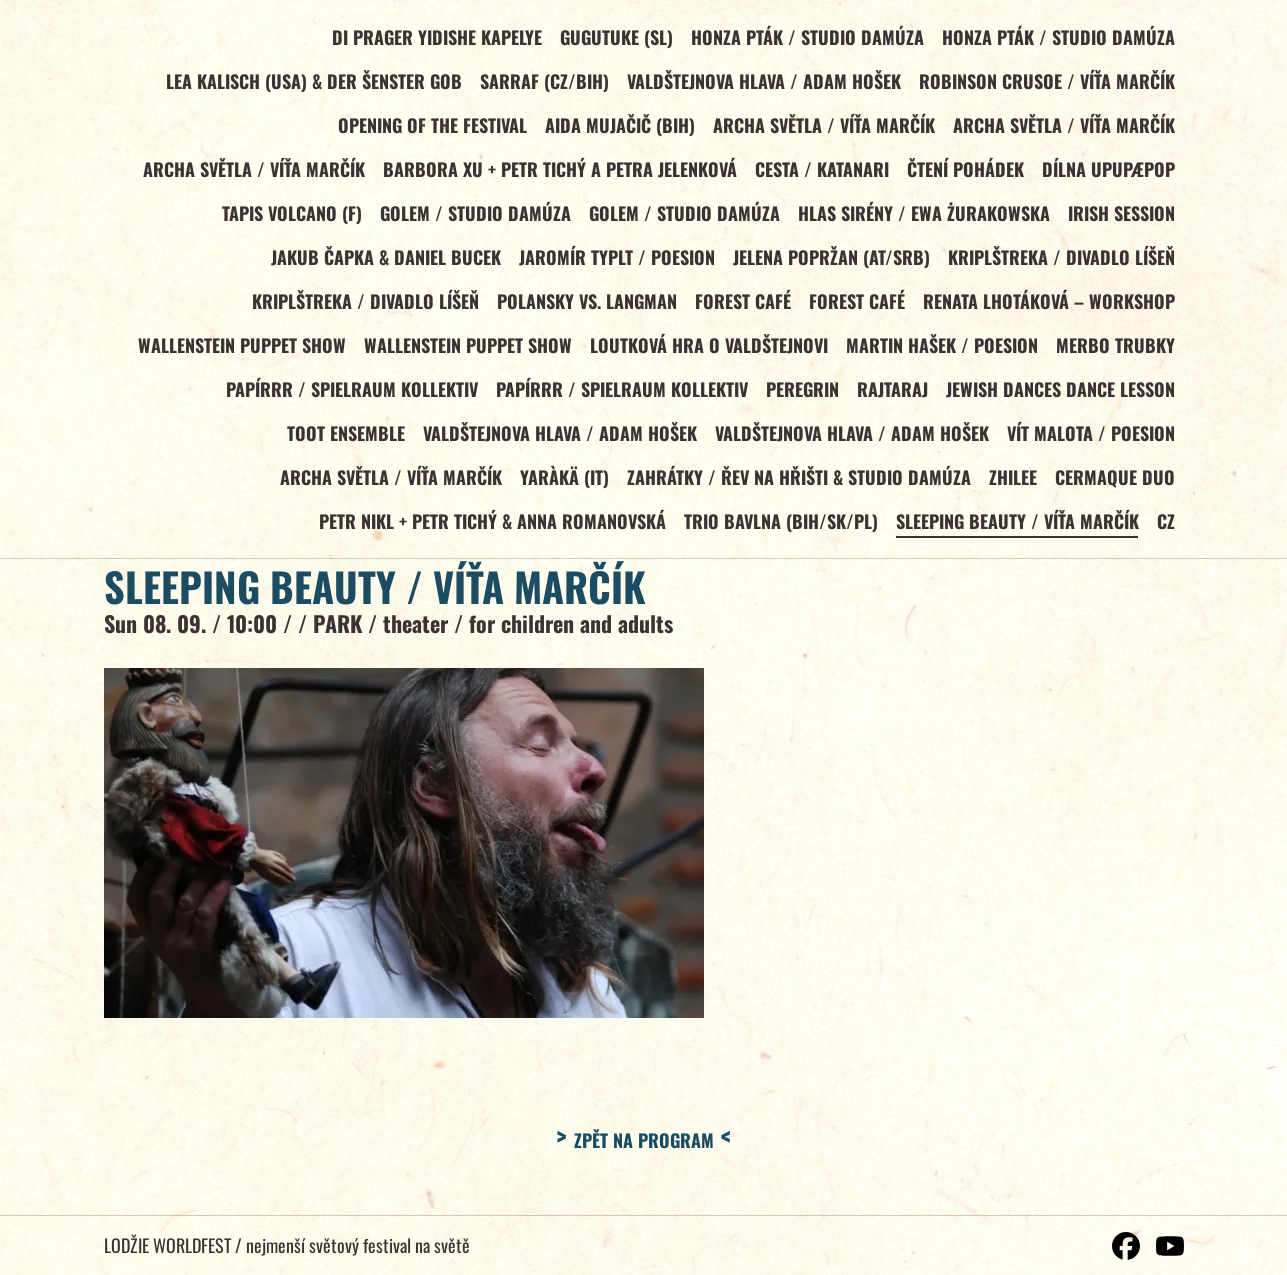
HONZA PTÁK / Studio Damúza (805, 38)
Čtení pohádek (963, 172)
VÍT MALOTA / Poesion (1090, 441)
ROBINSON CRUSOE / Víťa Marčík (1046, 83)
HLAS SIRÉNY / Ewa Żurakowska (922, 217)
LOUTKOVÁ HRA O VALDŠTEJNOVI (706, 352)
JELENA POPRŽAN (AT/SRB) (829, 262)
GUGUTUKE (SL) (613, 38)
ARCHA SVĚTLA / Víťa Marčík (822, 127)
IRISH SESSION (1120, 217)
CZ (1165, 531)
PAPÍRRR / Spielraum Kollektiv (348, 396)
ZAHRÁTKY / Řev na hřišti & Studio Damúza (796, 486)
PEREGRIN (799, 396)
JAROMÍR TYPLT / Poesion (614, 262)
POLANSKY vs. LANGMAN (584, 307)
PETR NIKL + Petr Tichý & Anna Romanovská (489, 531)
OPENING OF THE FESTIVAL (429, 127)
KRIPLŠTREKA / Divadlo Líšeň (1060, 262)
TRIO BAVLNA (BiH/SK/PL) (778, 531)
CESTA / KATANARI (819, 172)
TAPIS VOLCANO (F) (288, 217)
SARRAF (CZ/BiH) (541, 83)
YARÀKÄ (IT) (561, 486)
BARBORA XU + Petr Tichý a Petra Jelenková (557, 172)
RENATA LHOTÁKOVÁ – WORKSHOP (1048, 307)
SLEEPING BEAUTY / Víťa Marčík (1015, 531)
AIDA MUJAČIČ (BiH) (617, 127)
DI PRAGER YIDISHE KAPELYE (434, 38)
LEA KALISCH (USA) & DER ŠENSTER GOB (311, 83)
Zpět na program (644, 1150)
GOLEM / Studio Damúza (472, 217)
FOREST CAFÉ (740, 307)
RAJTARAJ (890, 396)
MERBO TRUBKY (1114, 352)
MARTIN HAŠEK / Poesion (940, 352)
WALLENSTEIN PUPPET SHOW (238, 352)
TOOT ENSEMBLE (343, 441)
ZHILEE (1011, 486)
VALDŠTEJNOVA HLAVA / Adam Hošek (762, 83)
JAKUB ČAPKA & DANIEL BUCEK (383, 262)
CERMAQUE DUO (1114, 486)
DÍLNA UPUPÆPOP (1107, 172)
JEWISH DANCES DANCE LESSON (1059, 396)
